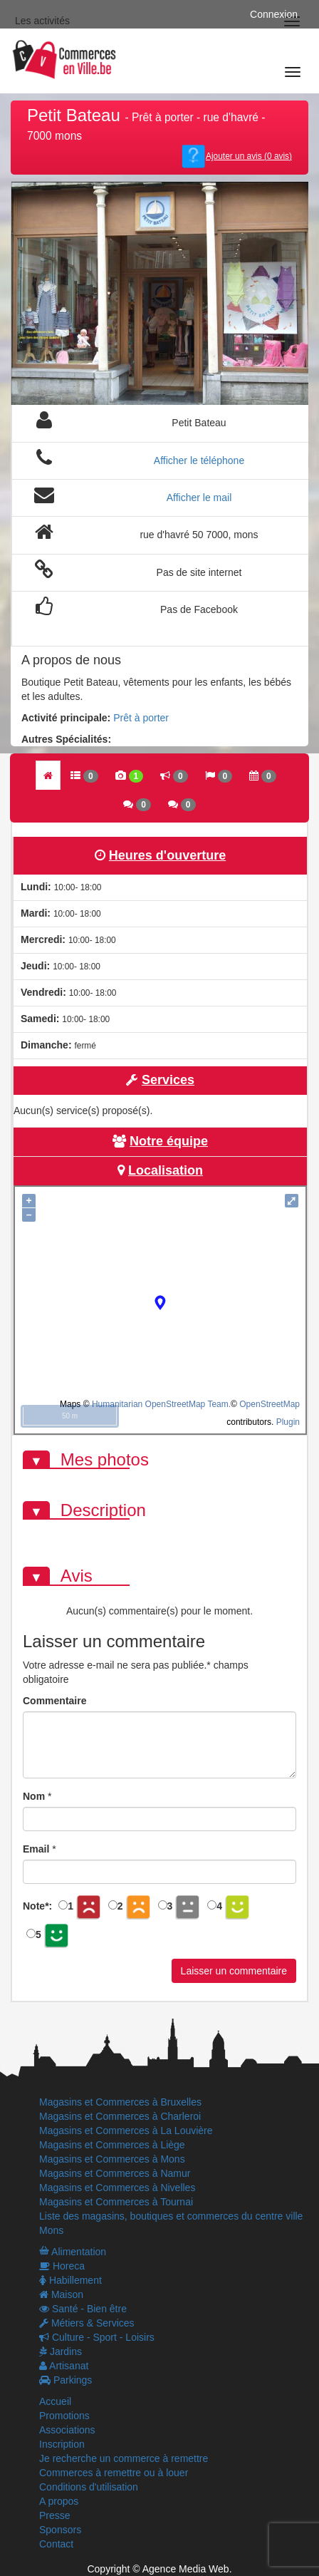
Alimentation (72, 2251)
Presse (54, 2515)
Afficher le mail (199, 497)
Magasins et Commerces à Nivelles (117, 2187)
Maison (61, 2294)
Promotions (64, 2415)
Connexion (274, 14)
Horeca (62, 2266)
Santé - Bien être (83, 2308)
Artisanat (63, 2365)
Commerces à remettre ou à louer (113, 2472)
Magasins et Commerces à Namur (114, 2173)
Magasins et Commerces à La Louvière (126, 2130)
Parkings (65, 2380)
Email (36, 1849)
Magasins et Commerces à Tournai (116, 2201)
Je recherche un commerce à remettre (123, 2458)
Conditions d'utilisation (88, 2487)
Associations (67, 2430)
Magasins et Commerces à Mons (112, 2159)
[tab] (48, 775)
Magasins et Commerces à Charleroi (120, 2116)
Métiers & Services (87, 2323)
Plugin (286, 1422)
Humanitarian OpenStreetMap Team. (161, 1404)
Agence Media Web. (187, 2569)
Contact (56, 2544)
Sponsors (60, 2529)
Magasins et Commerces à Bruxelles (120, 2102)
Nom (34, 1796)
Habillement (70, 2280)
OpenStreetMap (269, 1404)
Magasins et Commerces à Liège (112, 2144)
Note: (37, 1906)
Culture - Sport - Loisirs (97, 2337)
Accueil (55, 2401)
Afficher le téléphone (199, 460)
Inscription (62, 2444)
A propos (58, 2501)
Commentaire (54, 1700)
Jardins (60, 2351)
